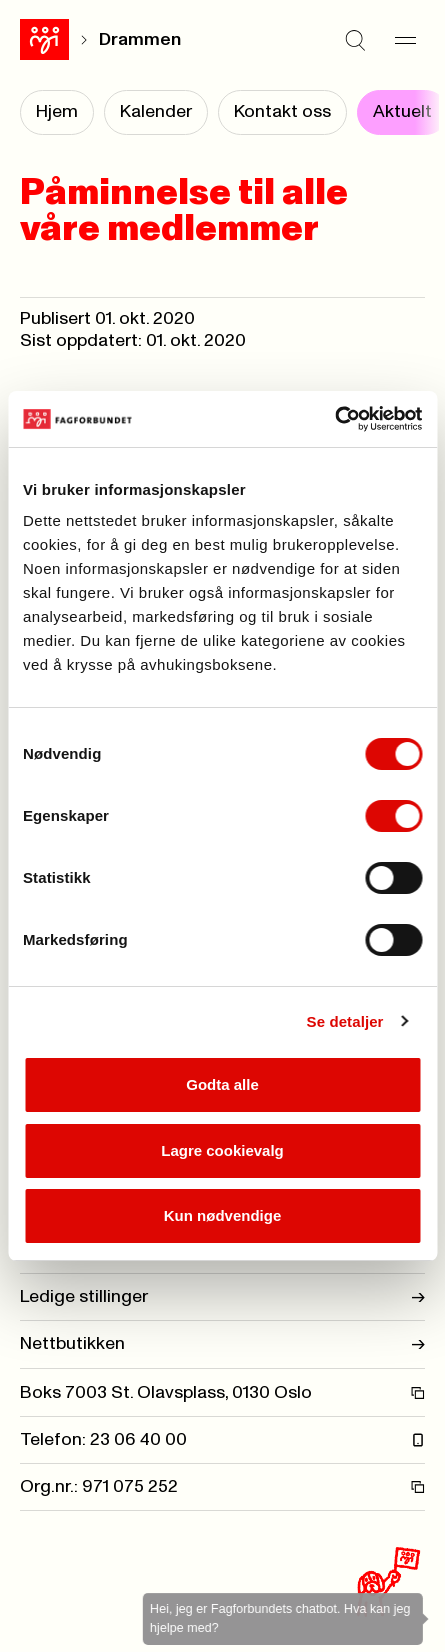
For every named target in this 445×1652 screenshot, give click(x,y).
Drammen (140, 40)
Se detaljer (345, 1021)
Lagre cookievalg (222, 1150)
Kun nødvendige (223, 1215)
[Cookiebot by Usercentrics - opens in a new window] (334, 419)
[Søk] (355, 40)
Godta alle (222, 1084)
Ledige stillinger (222, 1297)
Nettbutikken (222, 1344)
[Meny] (405, 40)
